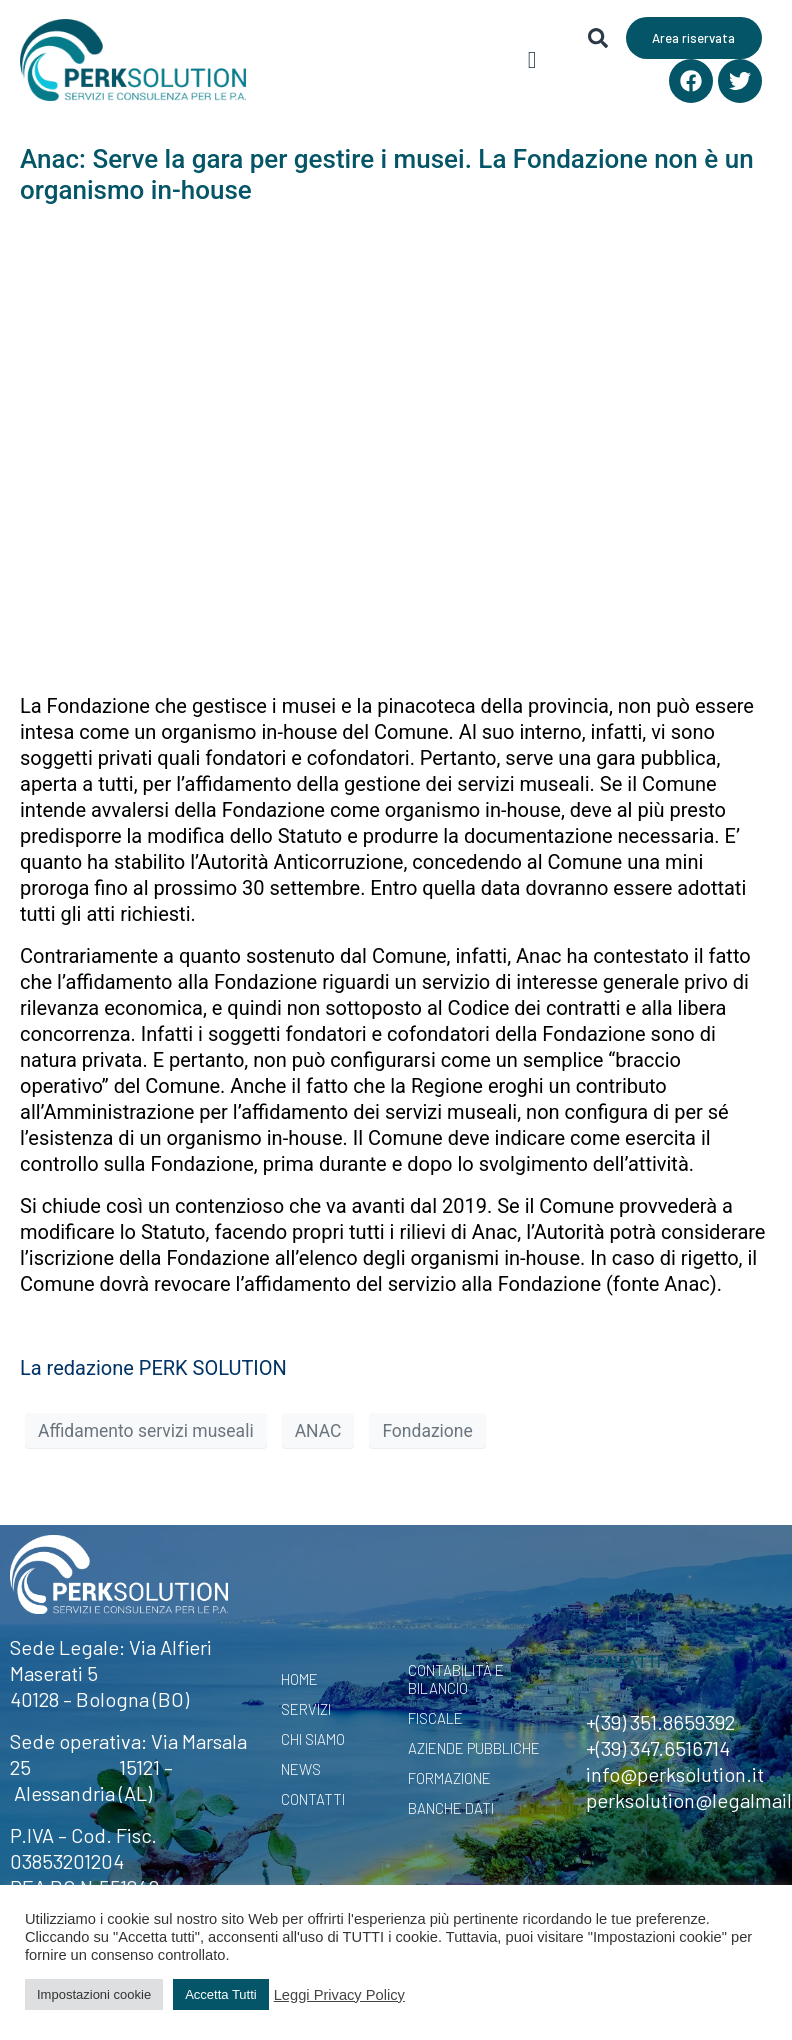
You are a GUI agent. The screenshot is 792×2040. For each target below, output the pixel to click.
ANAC (318, 1431)
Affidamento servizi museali (146, 1431)
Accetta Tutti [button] (221, 1994)
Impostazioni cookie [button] (94, 1994)
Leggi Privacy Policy (339, 1995)
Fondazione (427, 1431)
